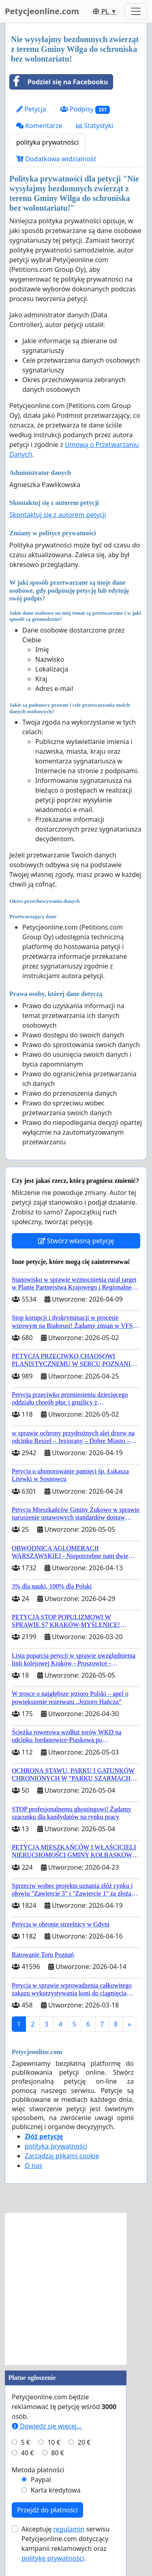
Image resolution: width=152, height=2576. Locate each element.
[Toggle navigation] (135, 11)
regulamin (68, 2529)
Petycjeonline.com (42, 11)
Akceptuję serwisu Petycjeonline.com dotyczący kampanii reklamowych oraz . (65, 2544)
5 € (25, 2442)
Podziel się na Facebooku (59, 82)
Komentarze (39, 125)
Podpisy (85, 109)
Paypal (41, 2479)
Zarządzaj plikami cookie (62, 2155)
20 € (84, 2442)
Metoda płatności (38, 2469)
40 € (27, 2452)
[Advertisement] (76, 2289)
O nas (33, 2165)
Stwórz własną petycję (76, 1240)
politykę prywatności (52, 2558)
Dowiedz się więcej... (47, 2426)
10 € (53, 2442)
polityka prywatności (47, 142)
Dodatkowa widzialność (56, 158)
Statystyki (94, 125)
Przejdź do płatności (47, 2509)
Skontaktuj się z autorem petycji (57, 514)
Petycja (31, 109)
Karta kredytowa (56, 2490)
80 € (57, 2452)
